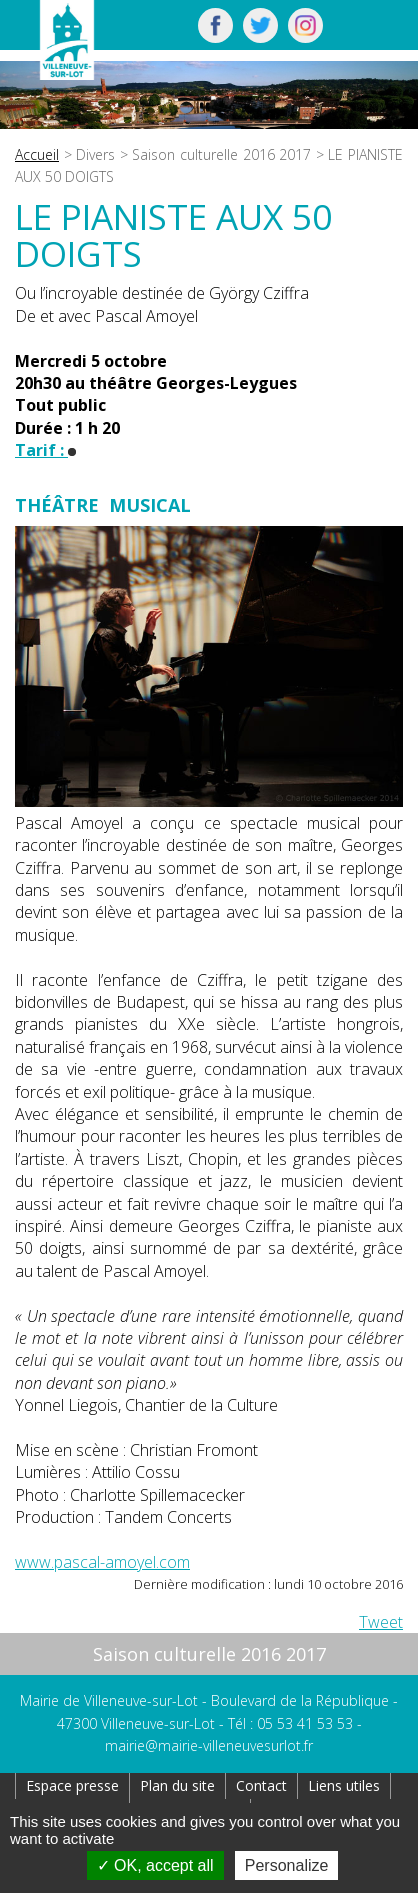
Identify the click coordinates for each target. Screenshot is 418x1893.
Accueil (37, 154)
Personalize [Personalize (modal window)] (287, 1865)
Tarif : (45, 450)
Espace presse (72, 1785)
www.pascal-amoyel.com (102, 1562)
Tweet (381, 1622)
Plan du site (177, 1785)
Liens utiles (344, 1785)
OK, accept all (155, 1865)
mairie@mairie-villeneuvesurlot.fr (209, 1745)
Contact (261, 1785)
